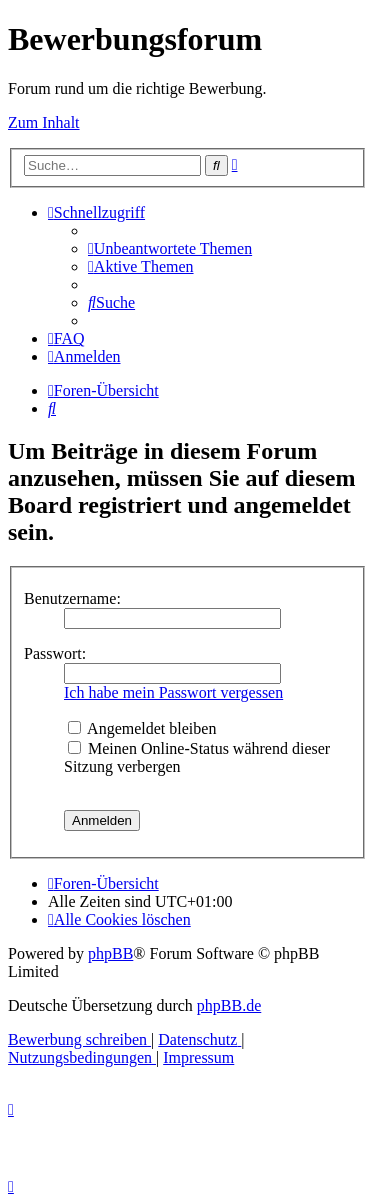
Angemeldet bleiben (142, 728)
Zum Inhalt (44, 122)
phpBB (110, 953)
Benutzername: (72, 598)
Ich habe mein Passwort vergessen (173, 692)
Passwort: (55, 653)
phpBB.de (229, 1005)
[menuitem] (170, 248)
